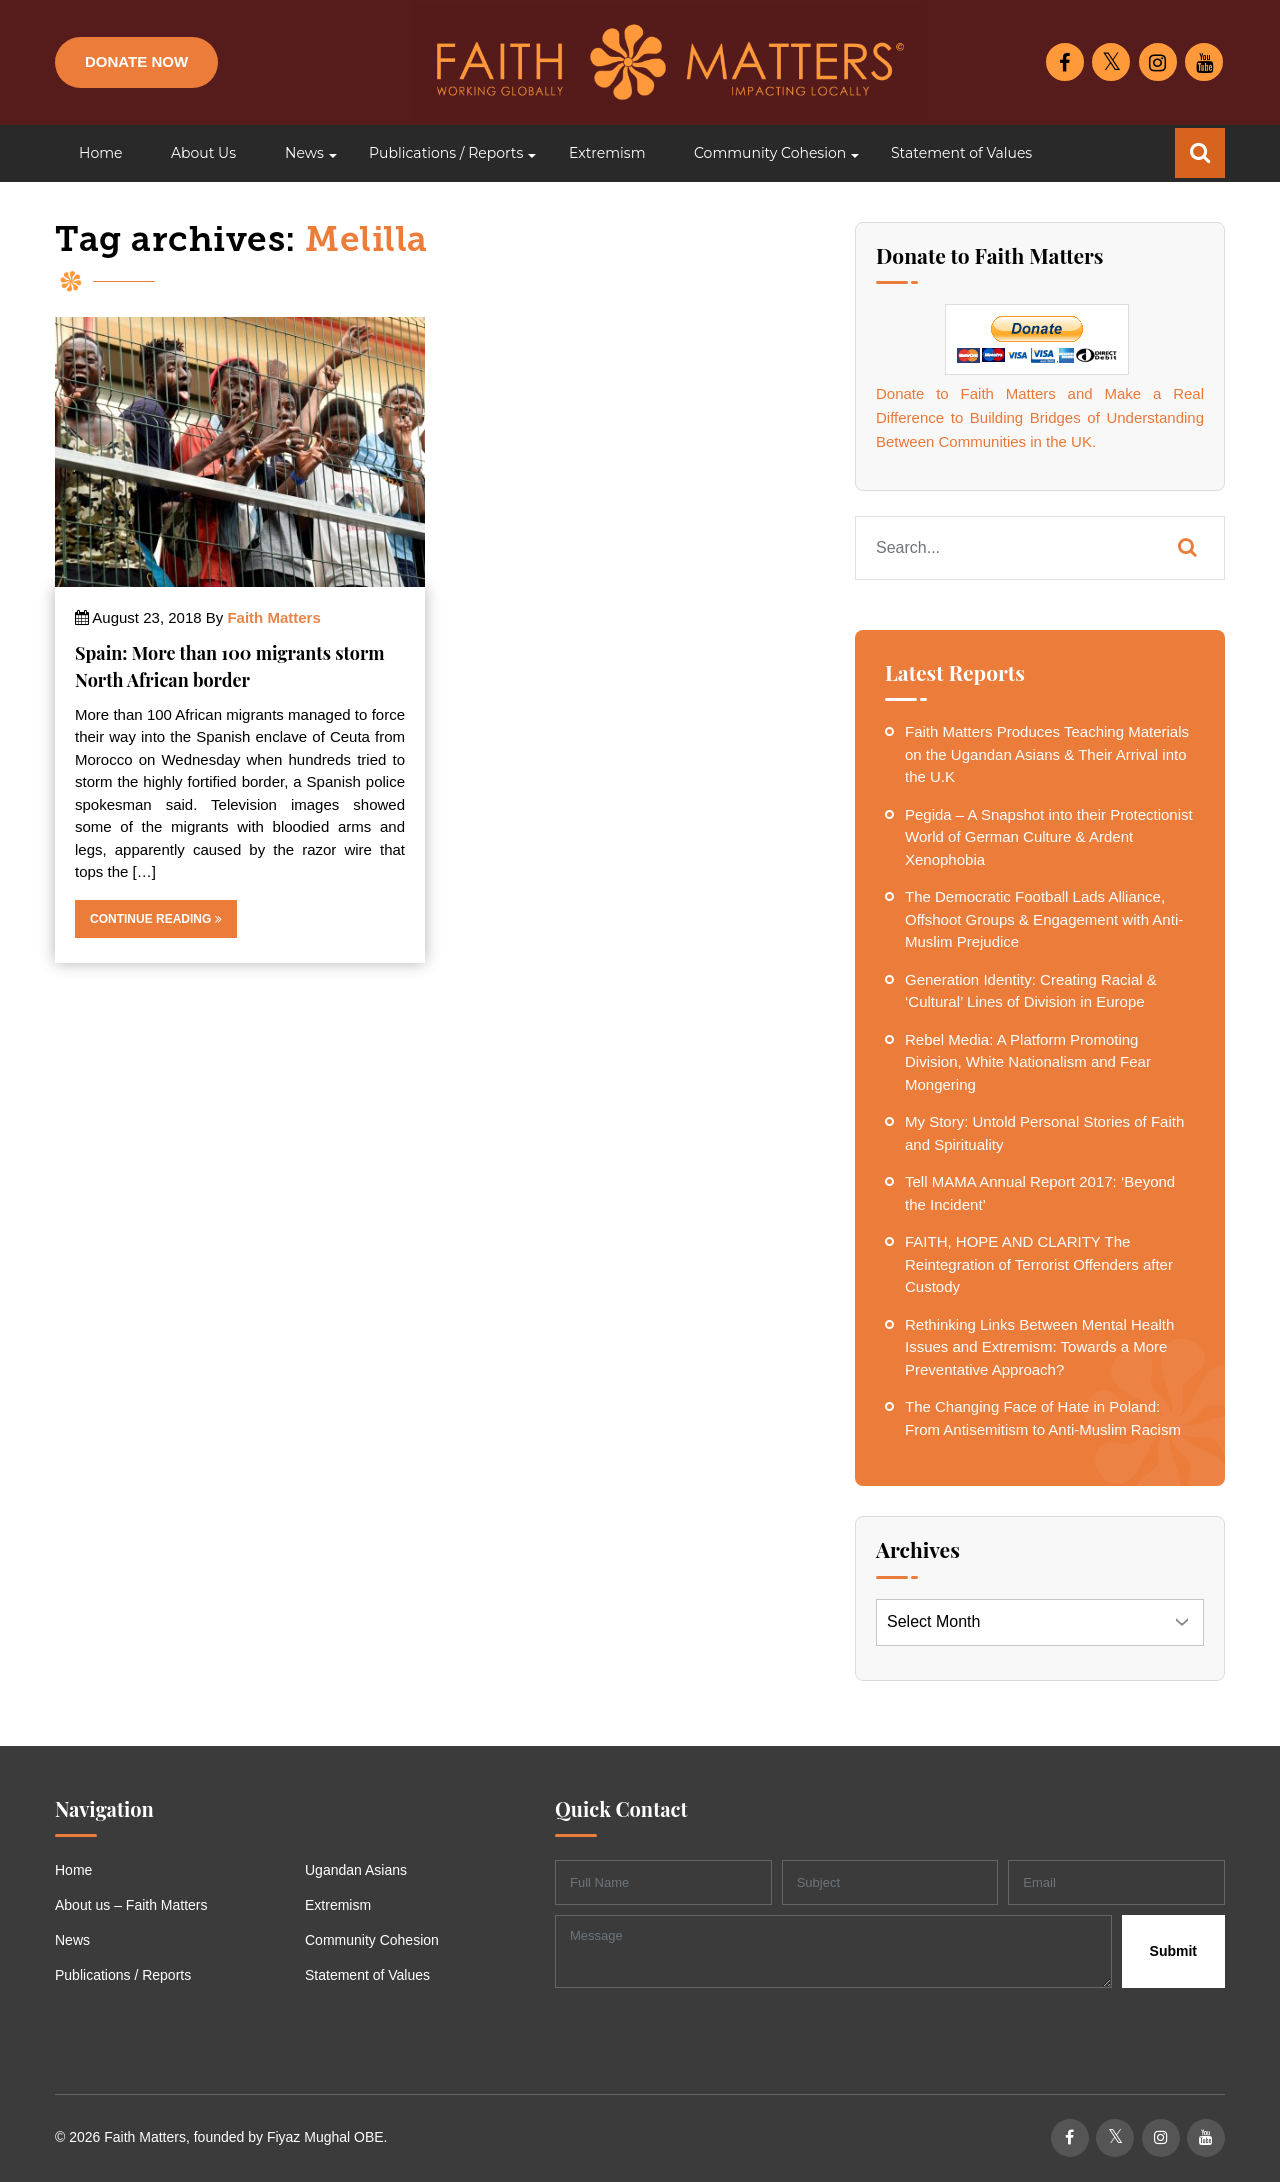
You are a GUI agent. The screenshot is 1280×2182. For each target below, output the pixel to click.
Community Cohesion (372, 1940)
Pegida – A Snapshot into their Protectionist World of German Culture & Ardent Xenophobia (1049, 837)
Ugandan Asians (356, 1870)
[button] (302, 153)
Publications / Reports (123, 1975)
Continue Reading (156, 919)
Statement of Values (367, 1975)
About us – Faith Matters (131, 1905)
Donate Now (136, 61)
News (72, 1940)
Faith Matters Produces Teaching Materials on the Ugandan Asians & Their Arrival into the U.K (1047, 754)
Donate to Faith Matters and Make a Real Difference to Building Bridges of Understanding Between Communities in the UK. (1040, 417)
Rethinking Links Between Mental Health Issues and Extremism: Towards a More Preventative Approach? (1039, 1347)
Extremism (338, 1905)
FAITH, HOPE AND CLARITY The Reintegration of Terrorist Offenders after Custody (1039, 1264)
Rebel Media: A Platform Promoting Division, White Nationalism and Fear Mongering (1028, 1062)
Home (73, 1870)
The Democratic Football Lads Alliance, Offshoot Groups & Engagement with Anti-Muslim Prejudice (1044, 919)
